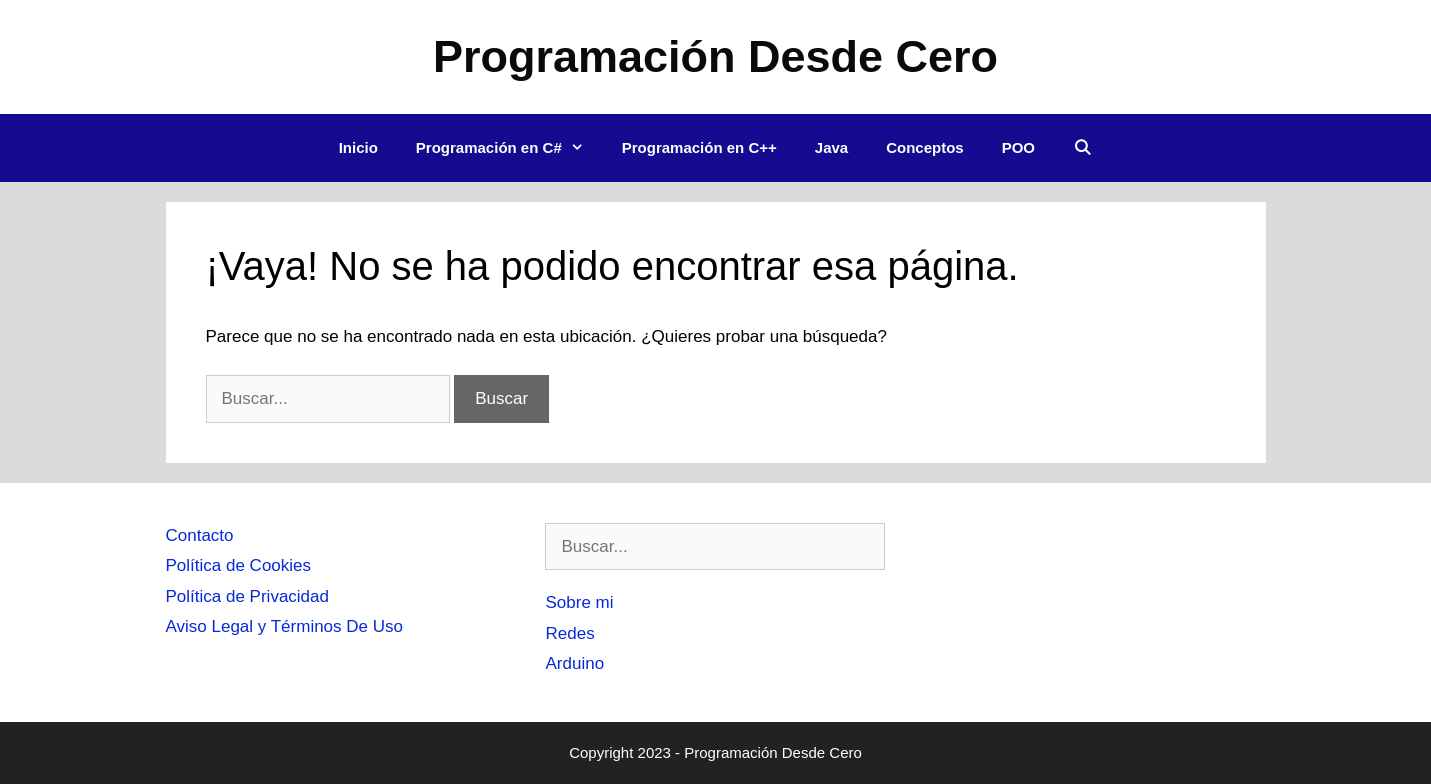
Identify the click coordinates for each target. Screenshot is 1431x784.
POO (1018, 147)
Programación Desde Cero (715, 56)
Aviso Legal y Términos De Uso (284, 626)
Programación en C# (509, 148)
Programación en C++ (699, 147)
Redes (569, 633)
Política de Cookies (239, 565)
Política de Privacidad (247, 596)
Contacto (200, 535)
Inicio (358, 147)
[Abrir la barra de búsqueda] (1082, 148)
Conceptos (925, 147)
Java (831, 147)
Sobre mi (579, 602)
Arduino (574, 663)
